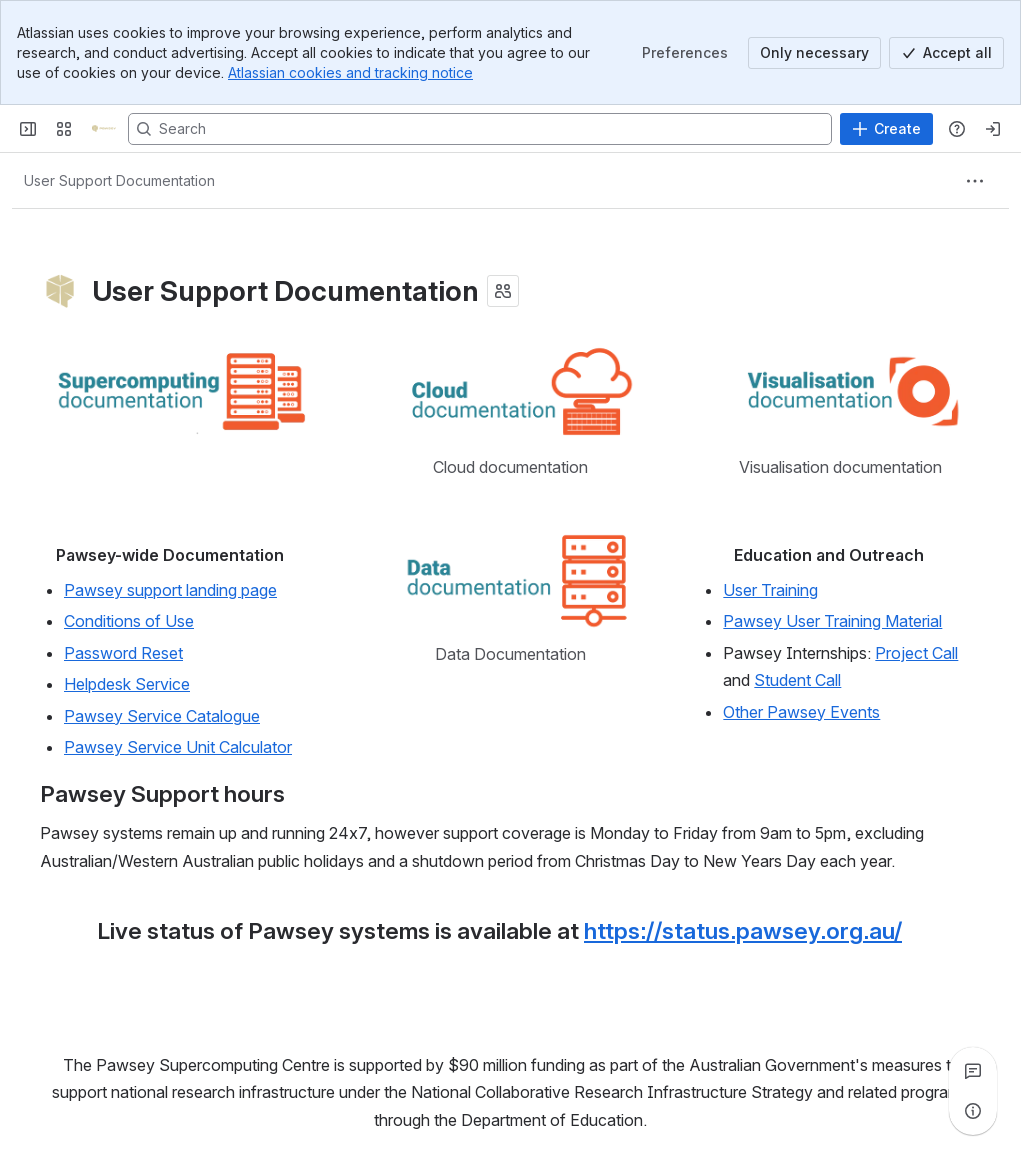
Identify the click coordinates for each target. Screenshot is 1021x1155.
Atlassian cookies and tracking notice (350, 72)
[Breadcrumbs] (119, 181)
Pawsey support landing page (170, 590)
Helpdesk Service (127, 684)
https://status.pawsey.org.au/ (743, 931)
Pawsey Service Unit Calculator (178, 747)
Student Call (797, 680)
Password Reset (123, 653)
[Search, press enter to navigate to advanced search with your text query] (480, 129)
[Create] (886, 129)
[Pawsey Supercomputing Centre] (104, 129)
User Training (770, 590)
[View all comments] (973, 1071)
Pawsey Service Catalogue (162, 715)
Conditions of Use (129, 621)
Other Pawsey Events (801, 711)
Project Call (916, 653)
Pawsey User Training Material (832, 621)
